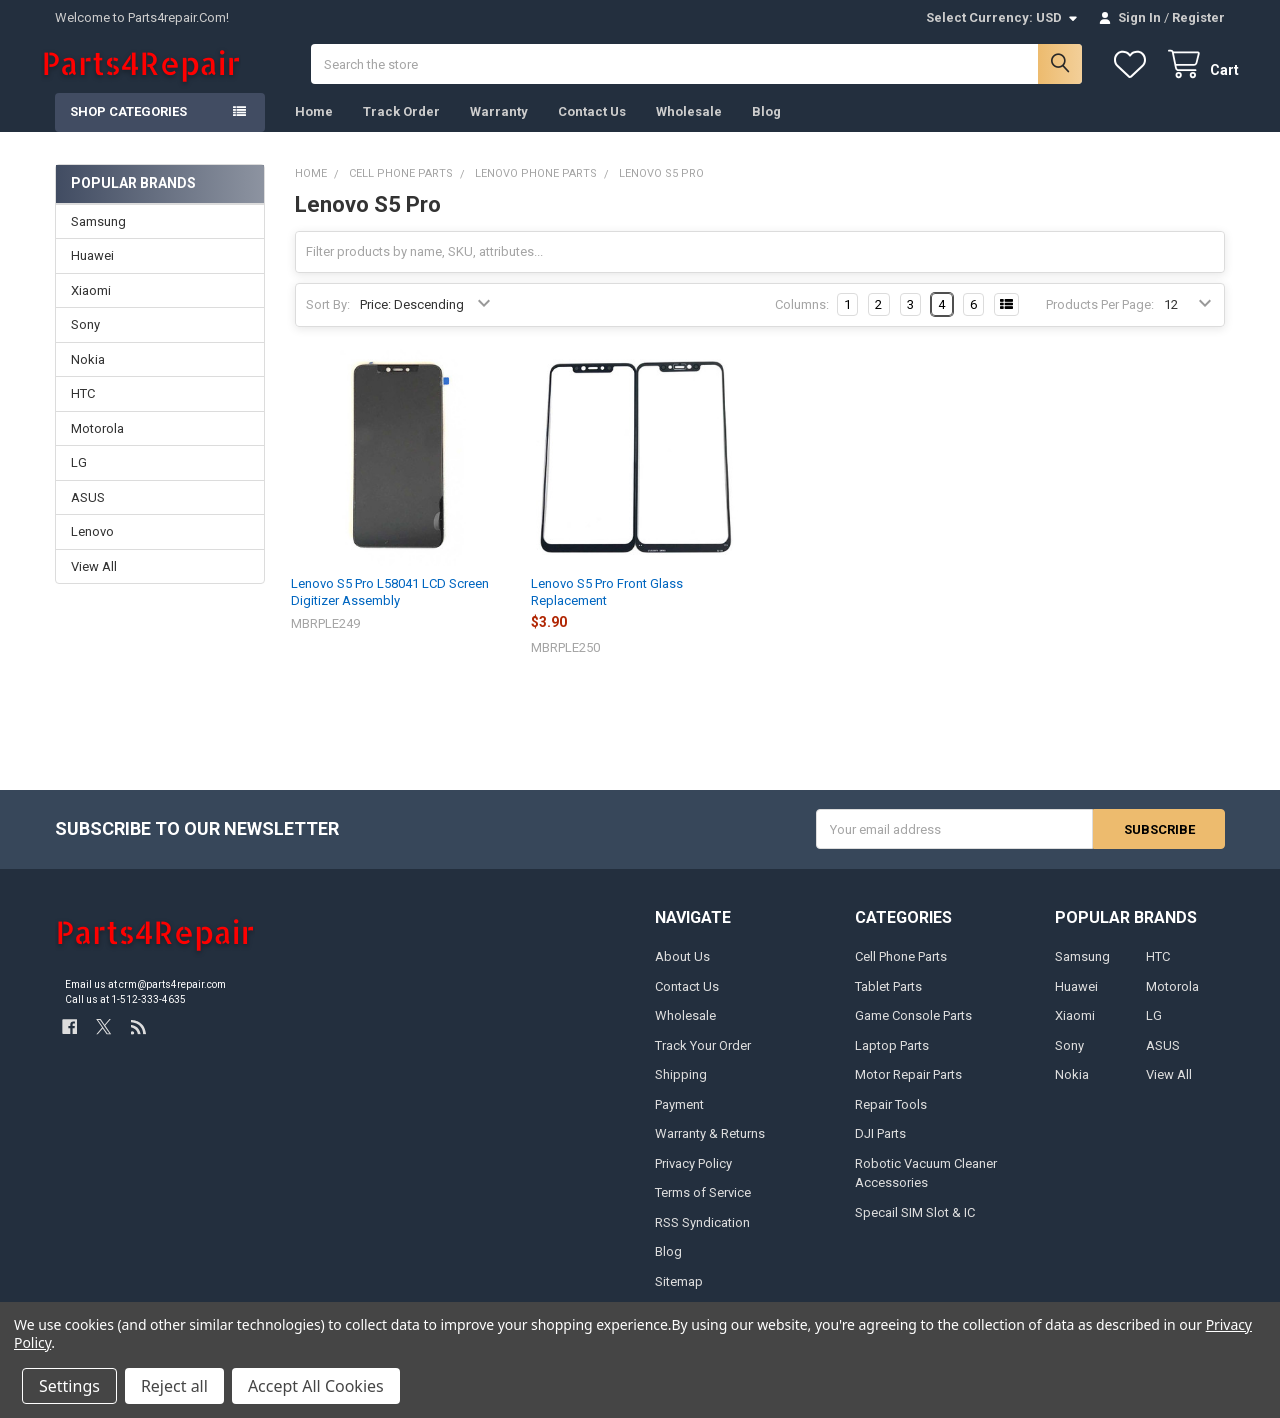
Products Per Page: (1100, 318)
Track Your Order (703, 1058)
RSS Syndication (702, 1235)
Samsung (98, 235)
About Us (682, 970)
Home (314, 125)
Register (1198, 17)
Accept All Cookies (316, 1386)
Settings (69, 1386)
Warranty (499, 125)
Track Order (401, 125)
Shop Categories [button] (128, 125)
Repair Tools (891, 1117)
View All (94, 579)
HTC (83, 407)
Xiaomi (91, 304)
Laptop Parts (892, 1058)
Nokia (88, 372)
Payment (679, 1117)
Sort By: (328, 318)
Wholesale (689, 125)
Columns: (802, 318)
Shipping (681, 1088)
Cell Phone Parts (901, 970)
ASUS (88, 510)
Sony (85, 338)
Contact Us (592, 125)
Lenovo (92, 545)
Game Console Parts (913, 1029)
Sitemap (679, 1294)
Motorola (97, 441)
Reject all (174, 1386)
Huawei (92, 269)
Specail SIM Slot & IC (915, 1225)
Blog (766, 125)
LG (79, 476)
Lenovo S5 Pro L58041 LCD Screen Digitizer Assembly (390, 605)
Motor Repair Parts (908, 1088)
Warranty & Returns (710, 1147)
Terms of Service (703, 1206)
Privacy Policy (693, 1176)
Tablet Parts (888, 999)
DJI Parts (880, 1147)
